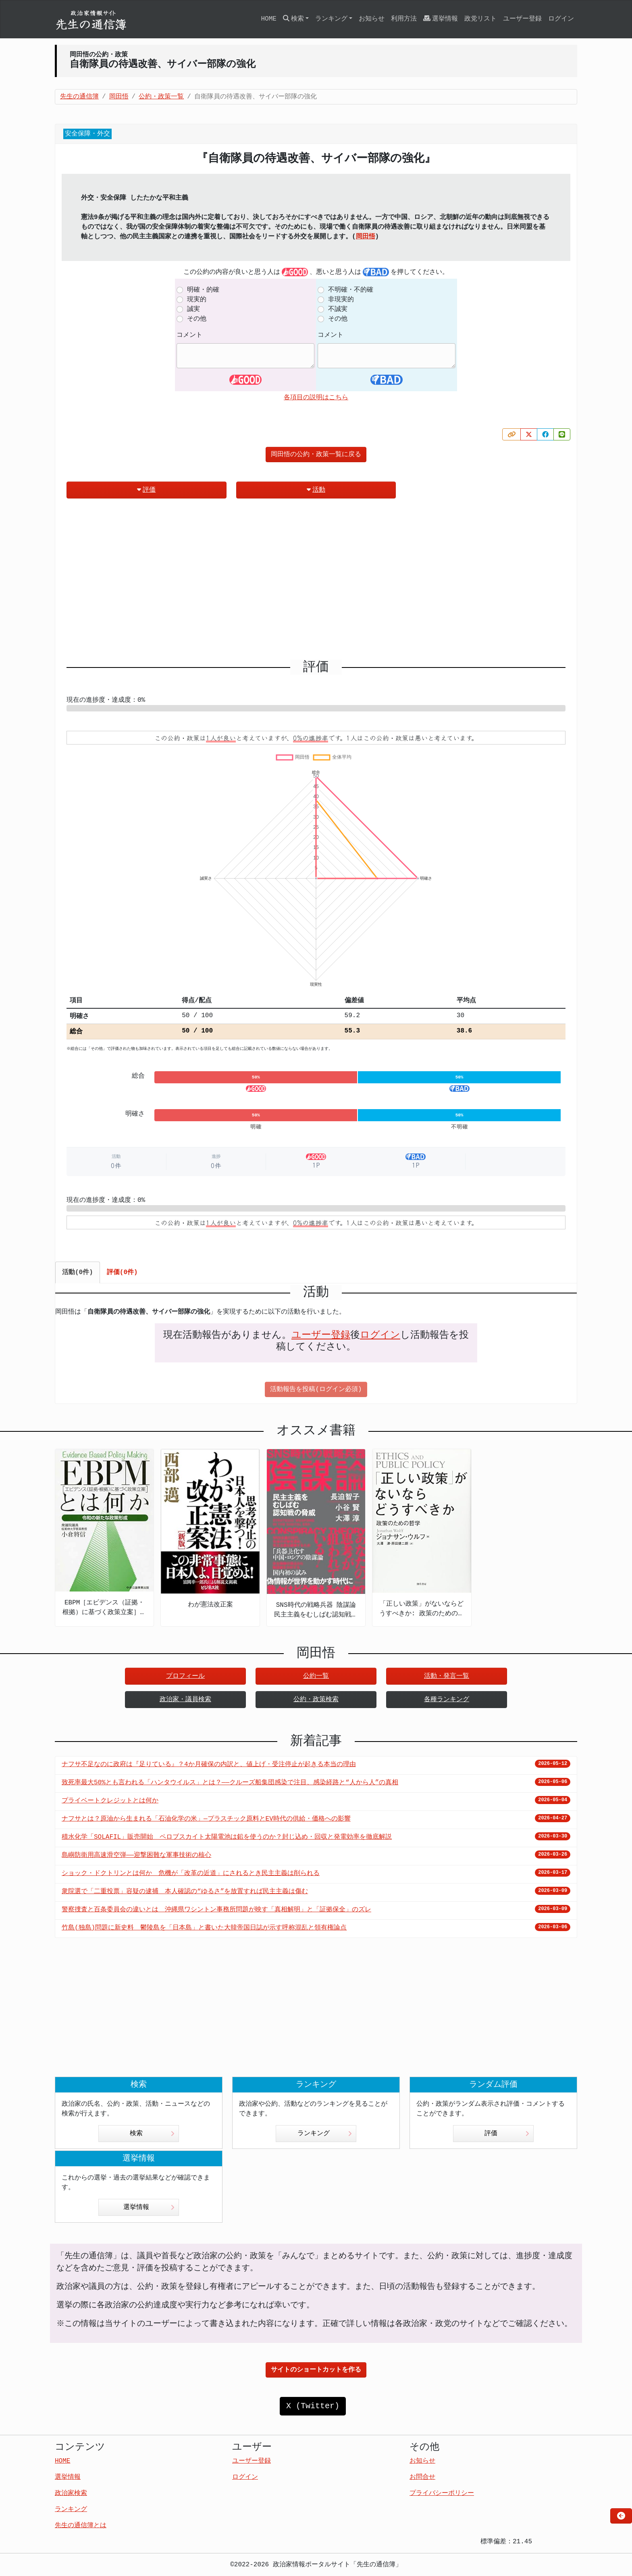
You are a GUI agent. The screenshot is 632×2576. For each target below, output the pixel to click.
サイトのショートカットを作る (316, 2370)
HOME (268, 19)
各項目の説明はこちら (316, 397)
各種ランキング (446, 1699)
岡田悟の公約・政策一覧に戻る (316, 454)
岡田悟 (365, 236)
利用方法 (404, 19)
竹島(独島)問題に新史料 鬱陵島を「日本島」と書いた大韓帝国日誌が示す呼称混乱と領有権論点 (204, 1927)
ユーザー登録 (522, 19)
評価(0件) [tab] (122, 1272)
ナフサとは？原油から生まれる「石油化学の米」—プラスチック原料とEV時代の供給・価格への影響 (206, 1819)
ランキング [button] (331, 19)
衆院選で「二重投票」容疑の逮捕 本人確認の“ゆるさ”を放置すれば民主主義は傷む (185, 1891)
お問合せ (422, 2477)
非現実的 (341, 299)
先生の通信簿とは (80, 2525)
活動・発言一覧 (446, 1676)
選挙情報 (440, 19)
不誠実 (337, 309)
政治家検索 (71, 2493)
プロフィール (185, 1676)
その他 (196, 319)
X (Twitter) (312, 2406)
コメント (189, 335)
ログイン (561, 19)
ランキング (324, 2133)
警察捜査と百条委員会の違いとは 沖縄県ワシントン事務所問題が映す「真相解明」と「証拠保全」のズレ (216, 1909)
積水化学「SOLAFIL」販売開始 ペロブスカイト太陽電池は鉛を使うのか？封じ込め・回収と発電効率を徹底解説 (227, 1837)
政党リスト (480, 19)
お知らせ (372, 19)
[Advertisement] (316, 582)
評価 (146, 490)
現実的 (196, 299)
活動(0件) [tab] (77, 1272)
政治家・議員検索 (185, 1699)
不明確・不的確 (350, 290)
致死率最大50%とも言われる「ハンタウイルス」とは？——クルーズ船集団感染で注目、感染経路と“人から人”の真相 (230, 1782)
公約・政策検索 (316, 1699)
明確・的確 (203, 290)
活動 (316, 490)
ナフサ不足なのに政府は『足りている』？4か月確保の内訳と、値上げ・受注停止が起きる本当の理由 (209, 1764)
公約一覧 (316, 1676)
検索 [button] (293, 19)
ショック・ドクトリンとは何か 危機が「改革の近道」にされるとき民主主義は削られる (191, 1873)
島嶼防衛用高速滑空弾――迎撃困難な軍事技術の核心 (136, 1855)
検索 (152, 2133)
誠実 (193, 309)
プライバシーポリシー (442, 2493)
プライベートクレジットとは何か (110, 1800)
